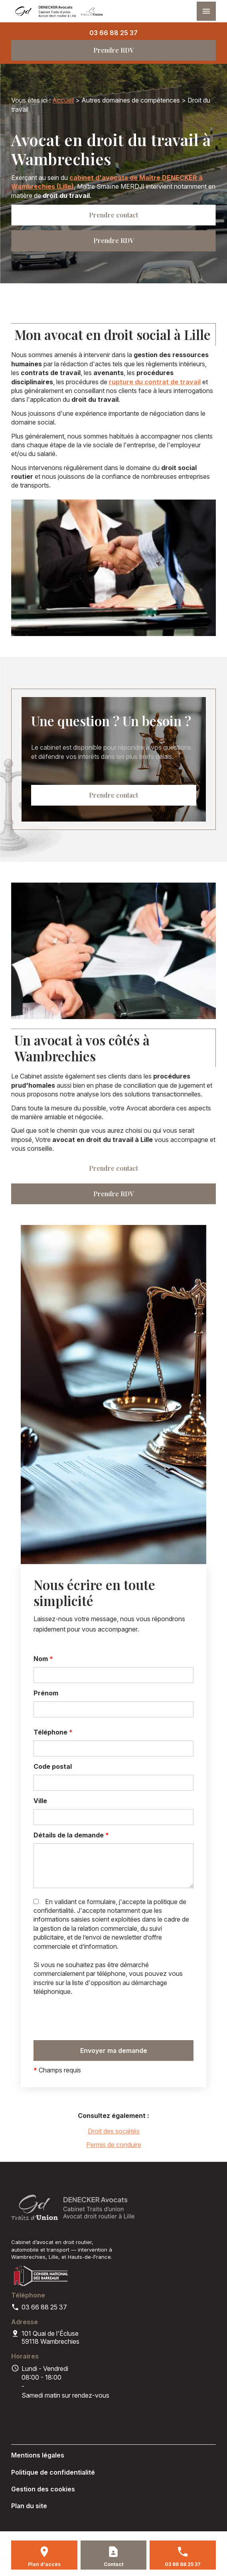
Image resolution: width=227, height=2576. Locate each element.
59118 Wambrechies (51, 2337)
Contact (113, 2564)
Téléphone (53, 1732)
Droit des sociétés (114, 2131)
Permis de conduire (113, 2145)
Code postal (53, 1766)
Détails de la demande (71, 1835)
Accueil (63, 100)
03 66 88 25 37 (113, 33)
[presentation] (94, 2018)
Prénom (46, 1693)
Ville (40, 1801)
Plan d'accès (44, 2564)
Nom (43, 1659)
